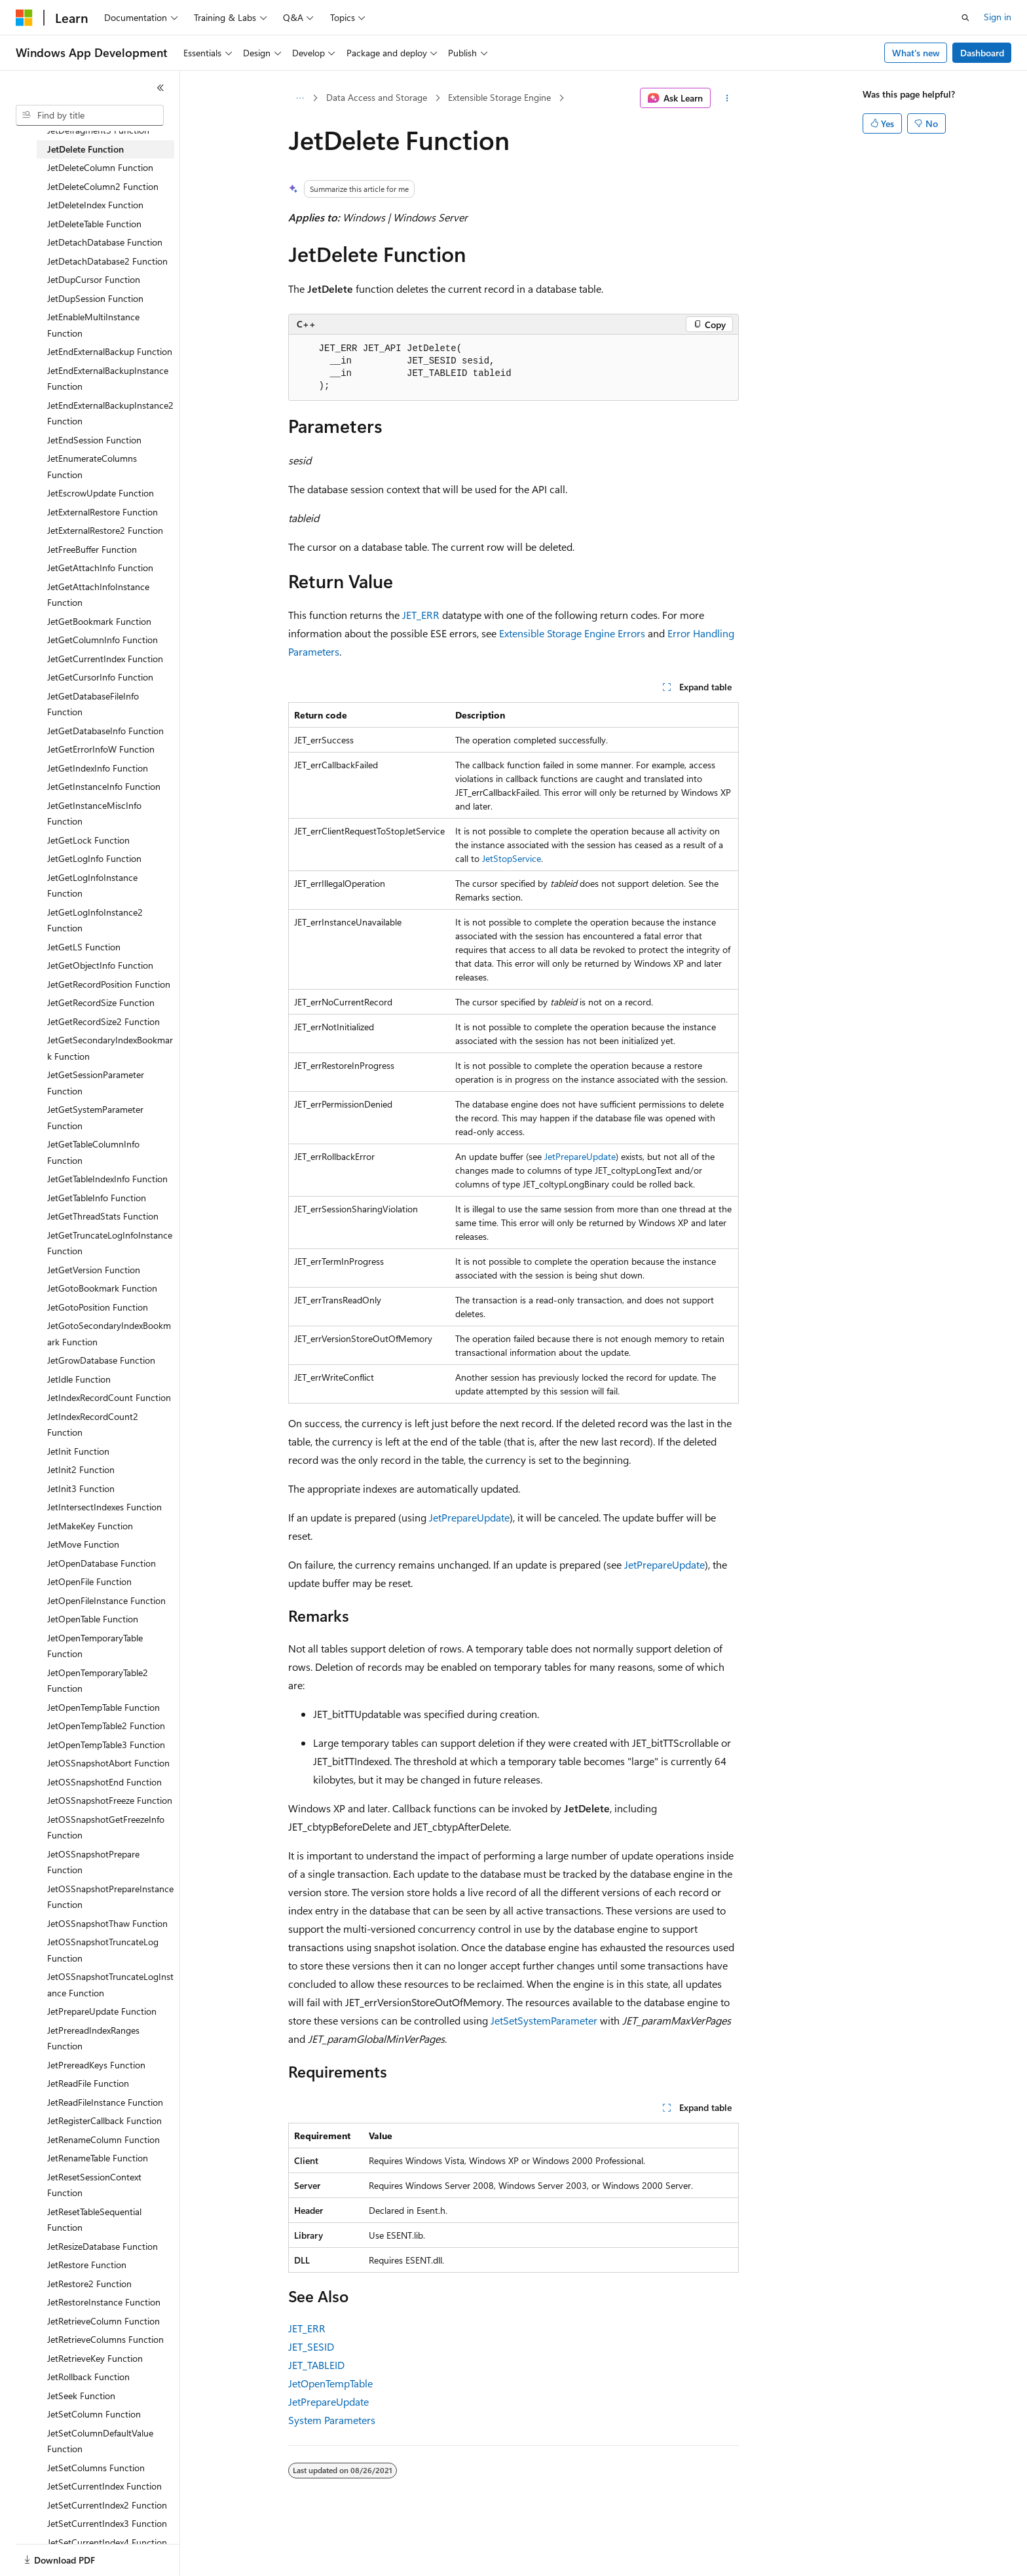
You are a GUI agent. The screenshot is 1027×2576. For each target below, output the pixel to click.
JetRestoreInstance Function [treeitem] (103, 2302)
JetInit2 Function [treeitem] (81, 1469)
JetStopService (511, 858)
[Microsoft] (24, 17)
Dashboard (982, 53)
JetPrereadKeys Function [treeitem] (96, 2065)
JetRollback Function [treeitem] (88, 2376)
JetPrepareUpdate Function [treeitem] (102, 2011)
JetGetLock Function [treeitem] (88, 840)
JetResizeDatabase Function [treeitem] (102, 2246)
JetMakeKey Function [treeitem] (90, 1526)
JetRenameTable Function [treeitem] (97, 2158)
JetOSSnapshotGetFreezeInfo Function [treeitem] (105, 1827)
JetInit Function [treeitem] (78, 1451)
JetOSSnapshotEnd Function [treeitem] (104, 1782)
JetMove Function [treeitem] (83, 1544)
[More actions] (727, 98)
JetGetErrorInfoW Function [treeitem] (101, 749)
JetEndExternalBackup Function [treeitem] (109, 351)
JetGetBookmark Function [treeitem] (99, 621)
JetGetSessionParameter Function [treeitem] (95, 1082)
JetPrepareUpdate (580, 1156)
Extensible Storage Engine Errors (572, 633)
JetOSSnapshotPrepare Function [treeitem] (93, 1862)
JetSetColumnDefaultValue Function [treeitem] (100, 2441)
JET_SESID (311, 2346)
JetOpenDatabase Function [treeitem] (101, 1563)
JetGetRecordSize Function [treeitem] (101, 1002)
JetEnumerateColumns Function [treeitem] (92, 466)
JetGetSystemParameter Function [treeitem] (95, 1117)
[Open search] (965, 17)
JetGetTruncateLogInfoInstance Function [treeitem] (109, 1243)
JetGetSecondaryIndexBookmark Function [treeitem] (110, 1048)
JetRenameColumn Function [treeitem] (103, 2139)
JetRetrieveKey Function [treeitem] (95, 2358)
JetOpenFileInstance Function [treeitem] (106, 1600)
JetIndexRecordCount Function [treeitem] (109, 1397)
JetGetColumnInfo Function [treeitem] (102, 639)
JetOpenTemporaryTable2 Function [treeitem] (97, 1680)
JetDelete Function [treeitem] (85, 149)
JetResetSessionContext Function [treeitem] (94, 2185)
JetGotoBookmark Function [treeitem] (102, 1288)
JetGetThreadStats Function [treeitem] (103, 1216)
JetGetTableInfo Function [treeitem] (96, 1197)
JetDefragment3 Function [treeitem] (98, 130)
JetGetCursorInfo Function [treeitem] (100, 677)
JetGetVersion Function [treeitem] (93, 1269)
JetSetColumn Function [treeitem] (94, 2414)
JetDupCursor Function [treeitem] (93, 279)
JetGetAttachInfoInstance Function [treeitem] (98, 594)
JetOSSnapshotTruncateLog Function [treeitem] (103, 1949)
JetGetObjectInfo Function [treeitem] (100, 965)
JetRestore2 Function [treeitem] (89, 2283)
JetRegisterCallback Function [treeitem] (104, 2120)
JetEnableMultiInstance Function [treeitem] (93, 324)
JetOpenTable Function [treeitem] (92, 1619)
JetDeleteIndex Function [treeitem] (95, 204)
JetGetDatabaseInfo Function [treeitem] (105, 730)
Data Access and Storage (376, 97)
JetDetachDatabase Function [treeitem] (104, 242)
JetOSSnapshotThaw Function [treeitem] (107, 1923)
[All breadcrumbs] (299, 98)
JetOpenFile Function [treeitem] (89, 1581)
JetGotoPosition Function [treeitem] (97, 1307)
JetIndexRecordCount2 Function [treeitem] (92, 1424)
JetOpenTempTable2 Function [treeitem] (106, 1725)
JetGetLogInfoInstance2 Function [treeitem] (95, 920)
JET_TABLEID (316, 2365)
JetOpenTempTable (330, 2383)
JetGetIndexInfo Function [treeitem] (97, 768)
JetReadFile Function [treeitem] (88, 2083)
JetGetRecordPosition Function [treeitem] (108, 984)
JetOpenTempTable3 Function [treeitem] (106, 1744)
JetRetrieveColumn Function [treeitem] (103, 2321)
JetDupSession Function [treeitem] (95, 298)
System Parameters (331, 2420)
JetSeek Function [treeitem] (81, 2395)
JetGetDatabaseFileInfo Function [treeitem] (93, 704)
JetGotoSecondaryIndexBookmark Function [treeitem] (109, 1333)
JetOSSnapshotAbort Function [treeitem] (108, 1763)
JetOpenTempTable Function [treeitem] (103, 1707)
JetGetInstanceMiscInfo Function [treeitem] (94, 813)
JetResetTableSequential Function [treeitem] (94, 2219)
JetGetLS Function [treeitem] (84, 947)
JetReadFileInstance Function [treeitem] (105, 2102)
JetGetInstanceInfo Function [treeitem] (103, 786)
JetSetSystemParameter (544, 2020)
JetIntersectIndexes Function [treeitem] (104, 1507)
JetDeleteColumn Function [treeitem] (100, 167)
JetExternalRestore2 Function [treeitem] (105, 530)
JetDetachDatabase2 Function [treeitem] (107, 261)
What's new (916, 53)
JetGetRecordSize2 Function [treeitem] (103, 1021)
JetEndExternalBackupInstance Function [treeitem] (107, 378)
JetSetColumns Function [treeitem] (96, 2467)
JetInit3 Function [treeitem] (81, 1488)
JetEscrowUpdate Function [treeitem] (100, 493)
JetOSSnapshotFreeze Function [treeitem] (109, 1800)
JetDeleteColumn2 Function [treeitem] (103, 186)
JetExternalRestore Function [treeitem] (102, 512)
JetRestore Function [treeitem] (86, 2264)
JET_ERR (420, 615)
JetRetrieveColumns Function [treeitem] (105, 2339)
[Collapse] (160, 88)
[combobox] (90, 115)
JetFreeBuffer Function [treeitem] (92, 549)
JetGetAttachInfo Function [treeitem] (100, 567)
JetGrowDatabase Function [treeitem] (101, 1360)
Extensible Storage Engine (499, 97)
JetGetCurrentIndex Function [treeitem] (105, 658)
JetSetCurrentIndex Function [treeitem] (104, 2486)
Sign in (997, 16)
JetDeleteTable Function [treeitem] (94, 223)
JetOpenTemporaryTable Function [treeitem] (95, 1646)
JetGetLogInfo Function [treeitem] (94, 858)
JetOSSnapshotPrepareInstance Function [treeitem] (110, 1896)
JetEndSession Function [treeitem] (94, 440)
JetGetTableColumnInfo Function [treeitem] (93, 1152)
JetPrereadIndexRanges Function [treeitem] (93, 2038)
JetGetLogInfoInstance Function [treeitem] (92, 885)
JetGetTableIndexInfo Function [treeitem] (107, 1178)
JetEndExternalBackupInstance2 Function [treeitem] (110, 413)
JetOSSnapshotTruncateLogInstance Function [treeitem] (110, 1984)
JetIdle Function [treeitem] (79, 1379)
